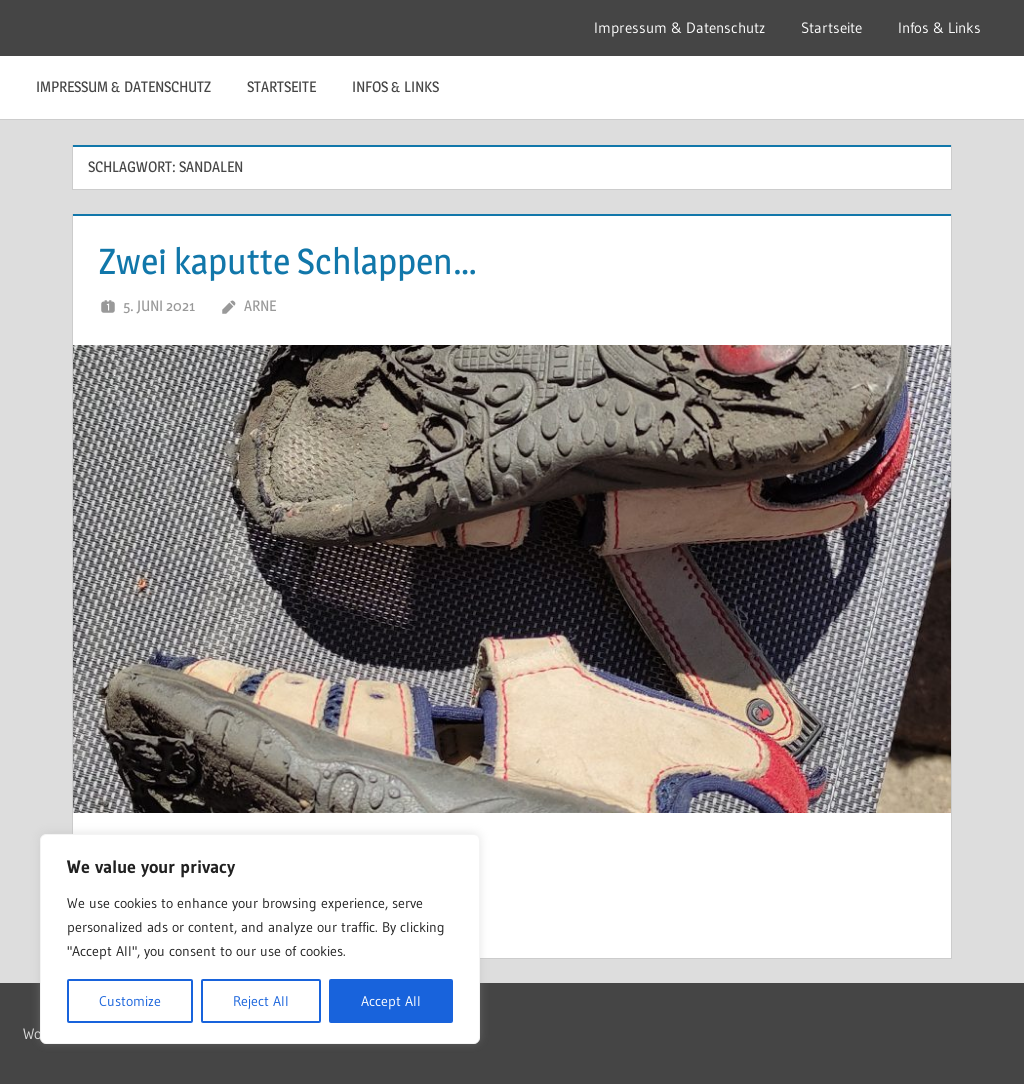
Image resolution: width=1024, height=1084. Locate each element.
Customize (130, 1001)
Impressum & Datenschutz (679, 27)
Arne (260, 305)
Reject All (261, 1001)
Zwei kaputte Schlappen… (288, 261)
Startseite (831, 27)
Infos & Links (939, 27)
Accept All (391, 1001)
